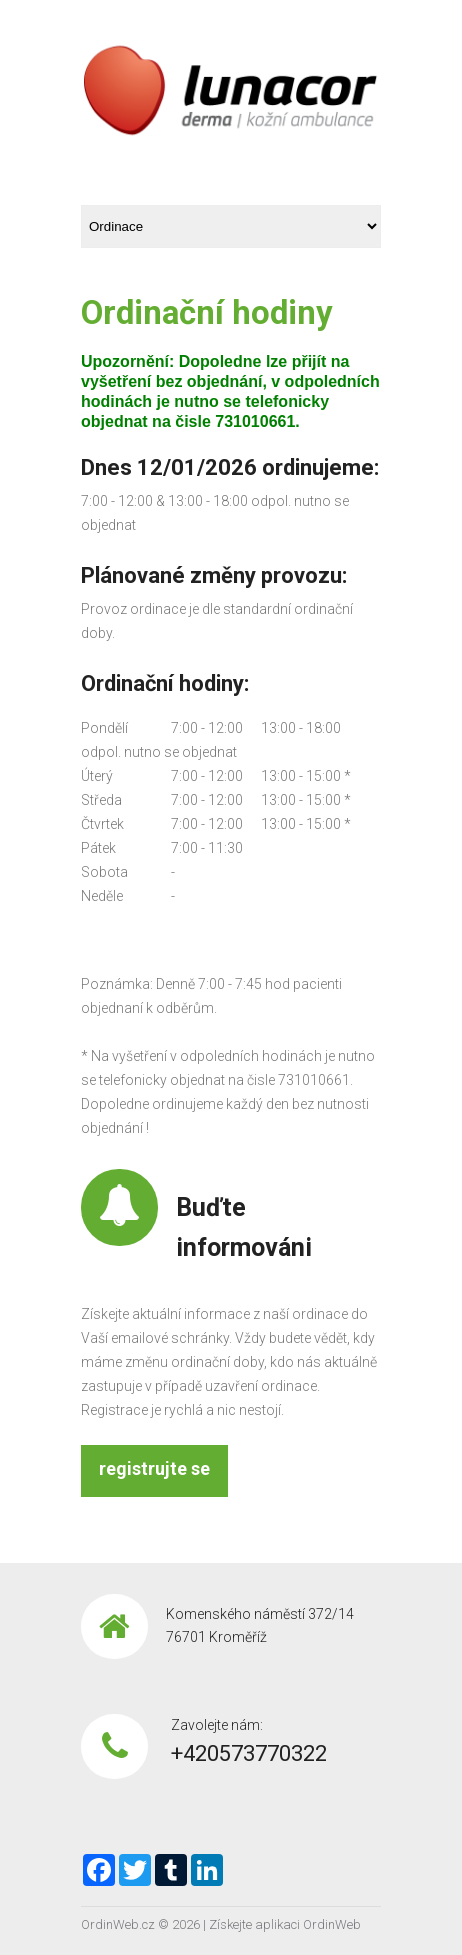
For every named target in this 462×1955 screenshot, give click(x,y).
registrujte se (154, 1468)
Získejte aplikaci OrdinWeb (285, 1924)
